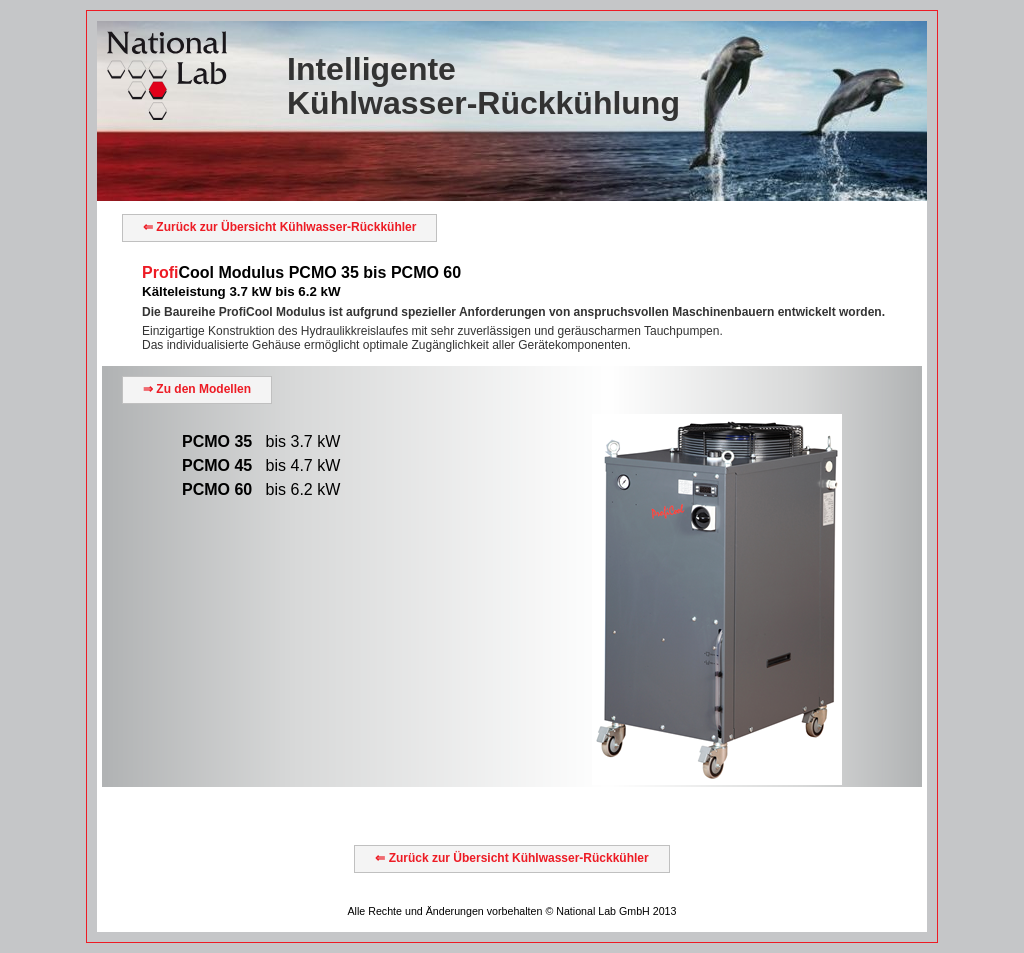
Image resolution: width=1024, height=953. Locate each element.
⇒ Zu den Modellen (197, 389)
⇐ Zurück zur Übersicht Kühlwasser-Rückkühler (279, 227)
